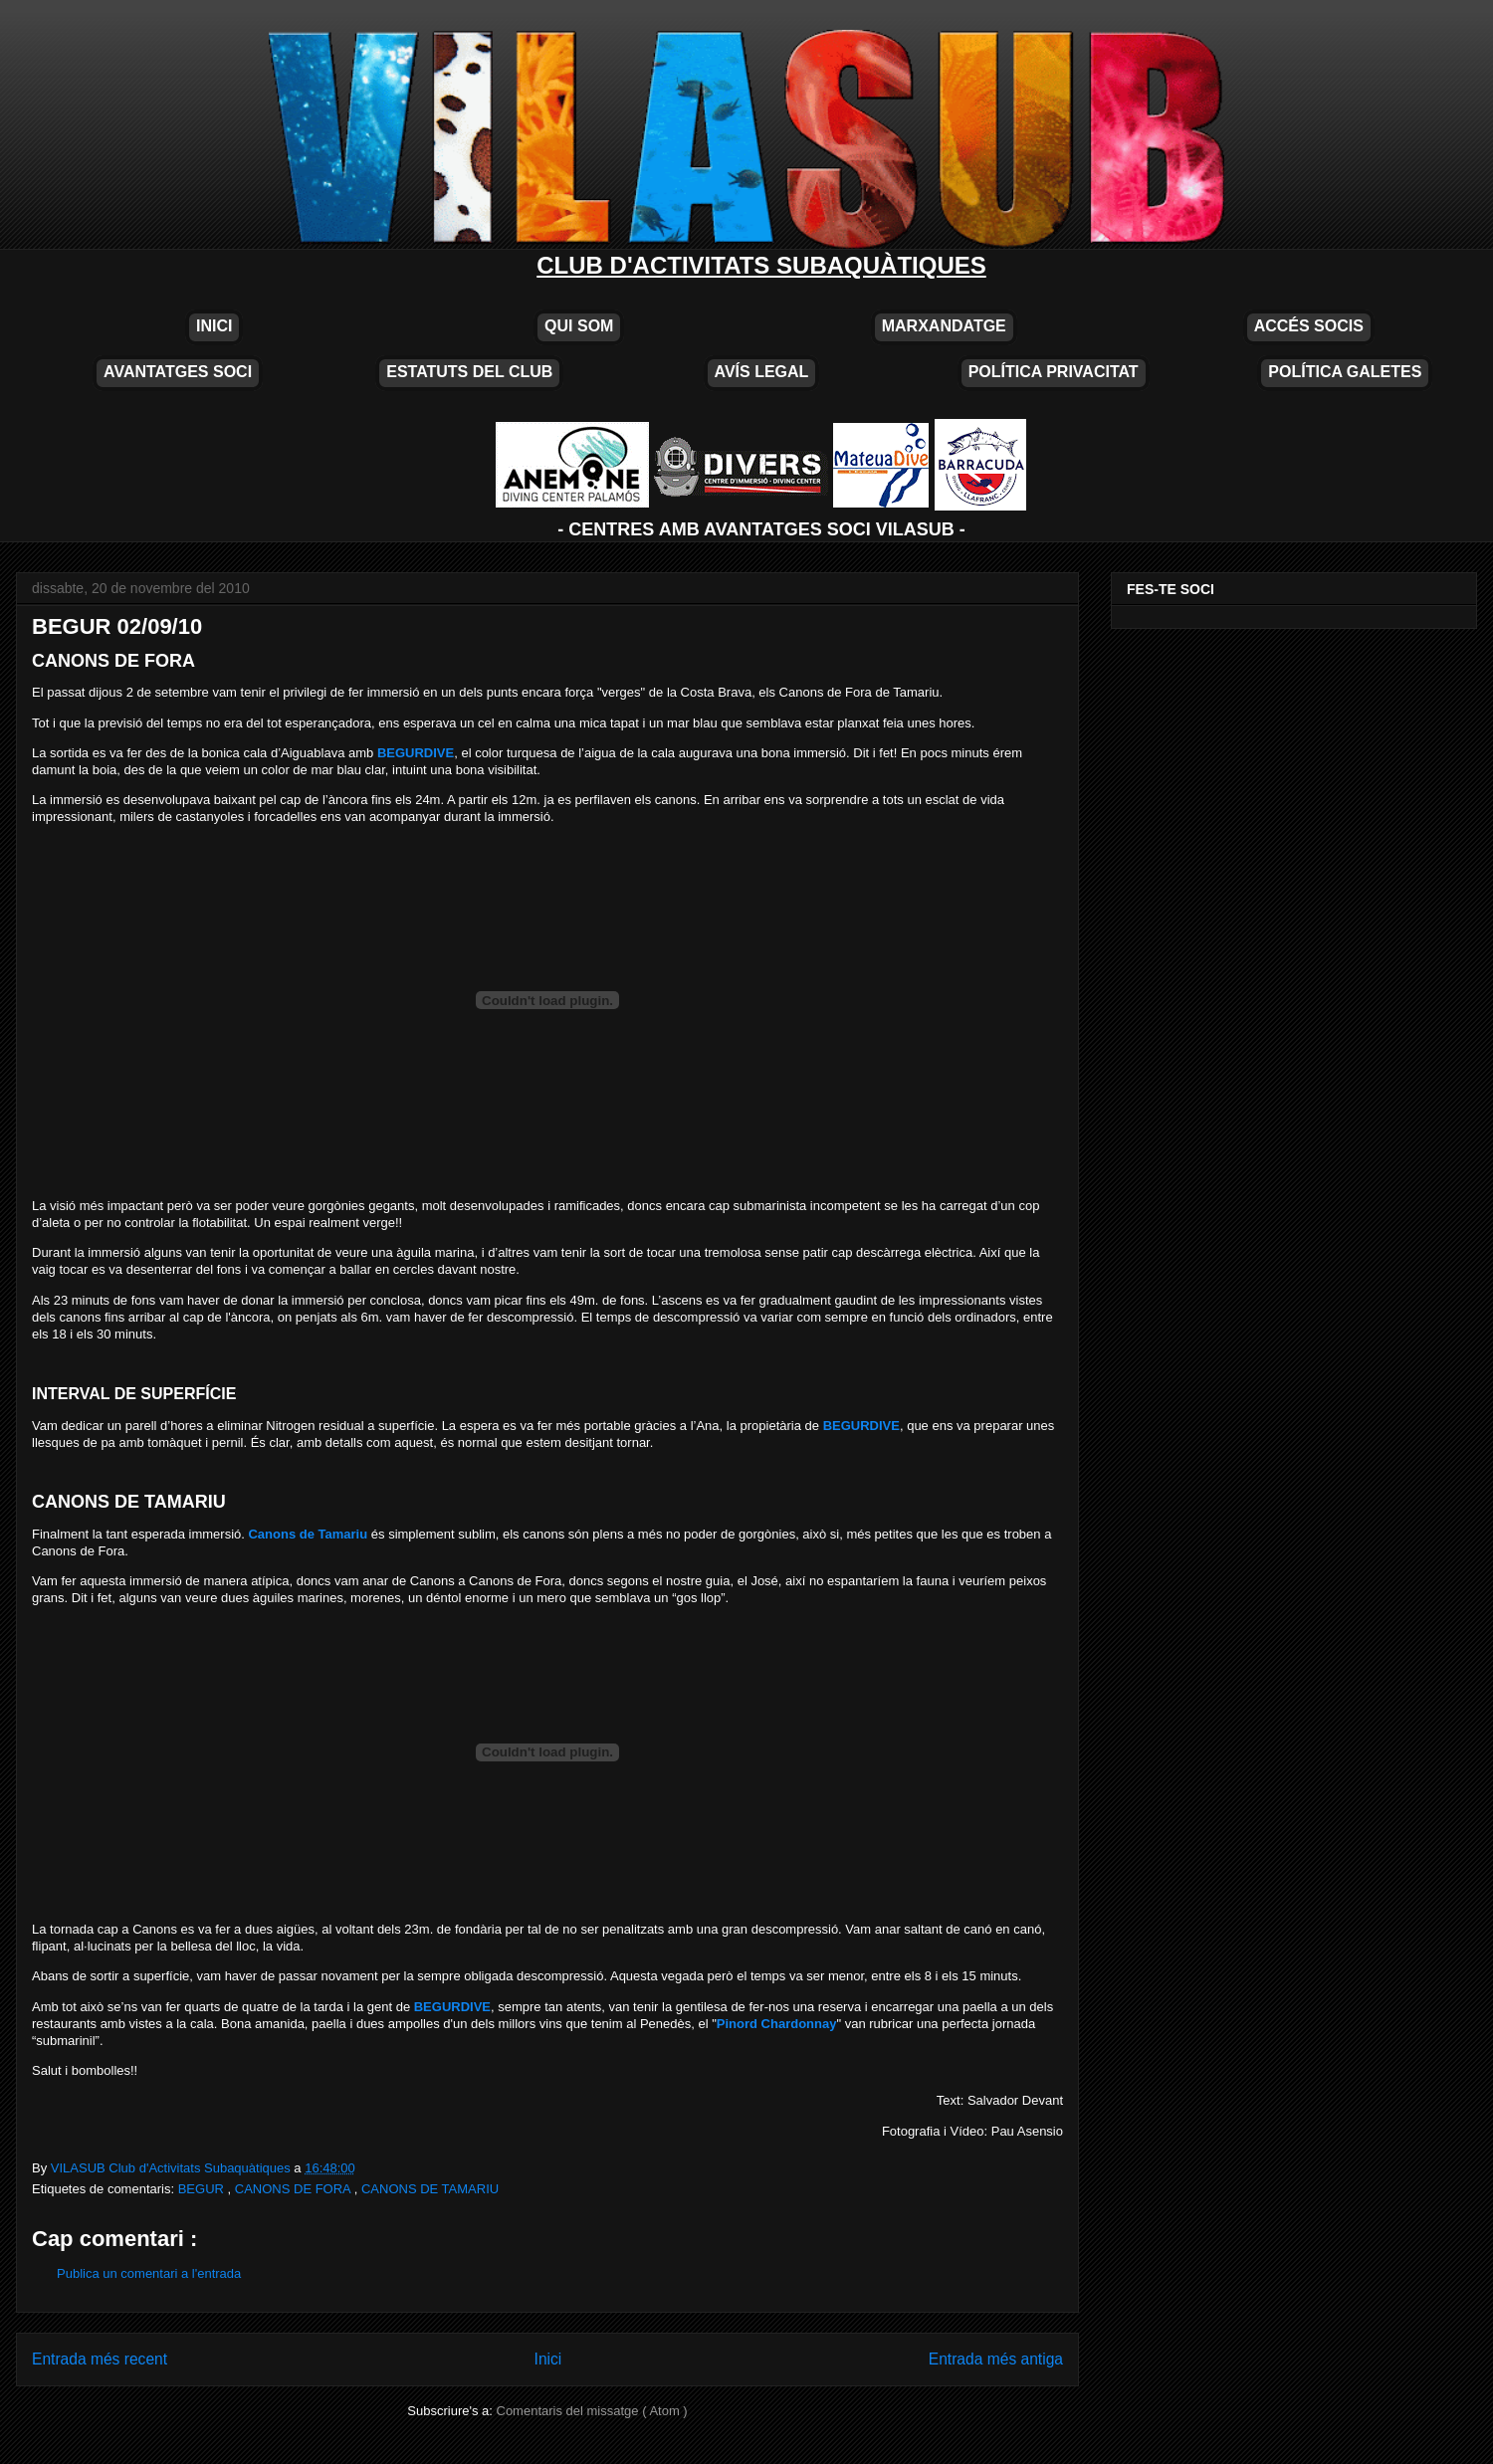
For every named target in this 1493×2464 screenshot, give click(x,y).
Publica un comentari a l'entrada (149, 2273)
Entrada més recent (99, 2359)
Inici (548, 2359)
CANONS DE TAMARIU (430, 2188)
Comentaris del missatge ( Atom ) (592, 2410)
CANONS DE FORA (294, 2188)
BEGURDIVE (415, 752)
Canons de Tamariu (307, 1534)
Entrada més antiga (996, 2359)
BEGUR (203, 2188)
